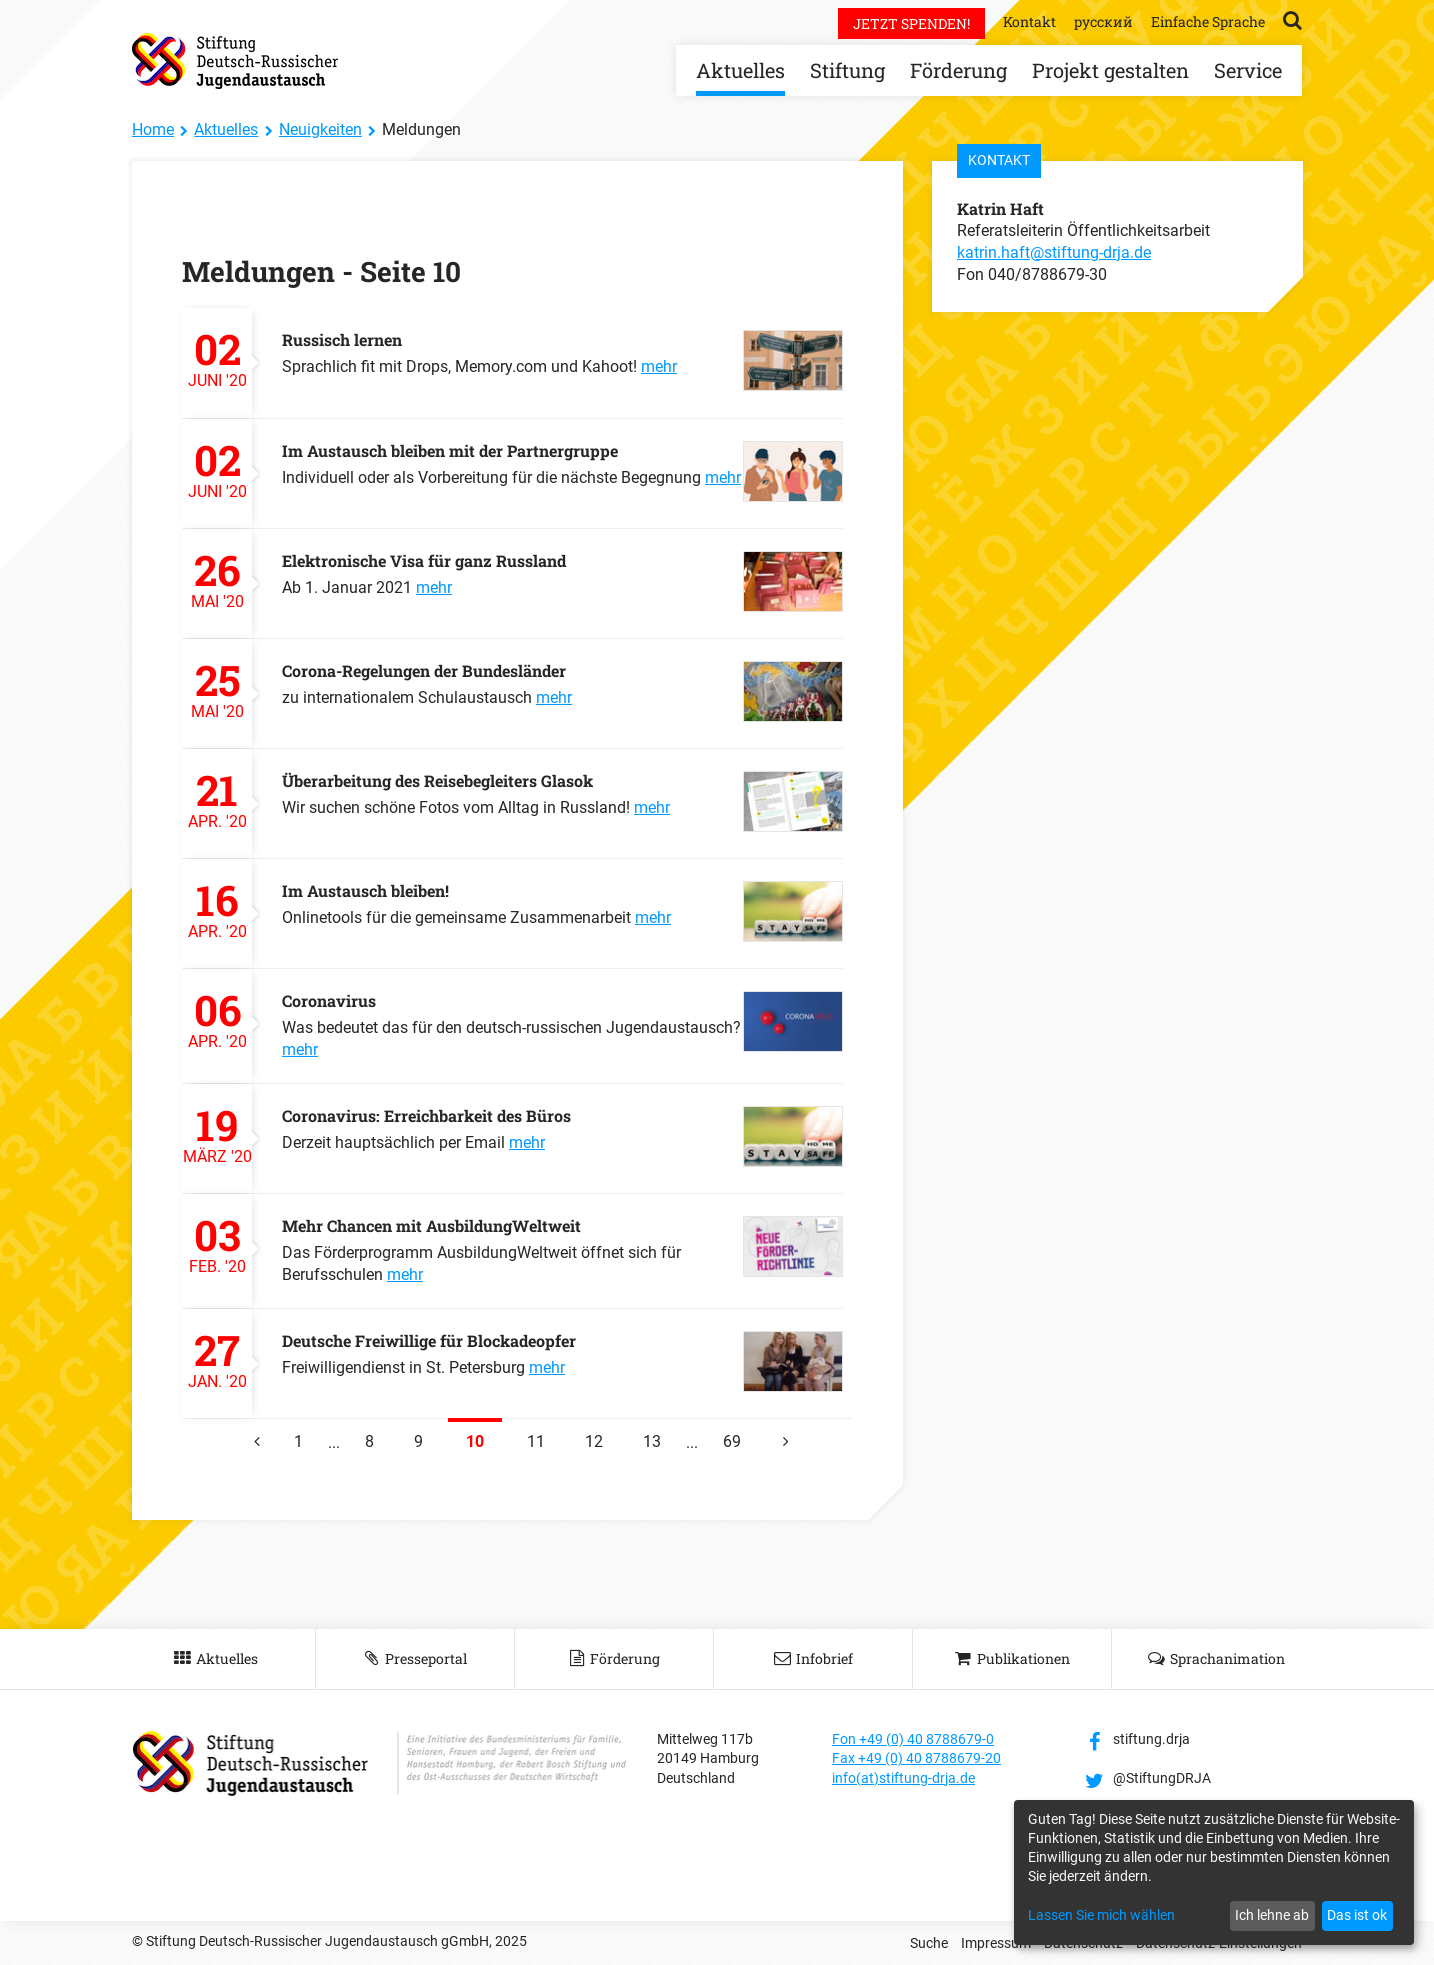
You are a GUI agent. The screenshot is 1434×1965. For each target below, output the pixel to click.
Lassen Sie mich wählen (1101, 1915)
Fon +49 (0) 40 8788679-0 (913, 1739)
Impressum (996, 1943)
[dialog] (1214, 1872)
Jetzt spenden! (911, 23)
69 (732, 1441)
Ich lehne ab (1272, 1915)
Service (1248, 70)
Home (153, 129)
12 (594, 1441)
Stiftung (847, 70)
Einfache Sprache (1208, 21)
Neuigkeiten (320, 129)
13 (652, 1441)
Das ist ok (1357, 1915)
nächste (782, 1434)
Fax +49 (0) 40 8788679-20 (916, 1758)
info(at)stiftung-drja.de (903, 1778)
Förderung (958, 70)
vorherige (253, 1434)
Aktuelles (740, 70)
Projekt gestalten (1110, 70)
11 (536, 1441)
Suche (929, 1943)
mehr (659, 366)
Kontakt (1029, 21)
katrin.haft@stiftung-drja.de (1054, 252)
